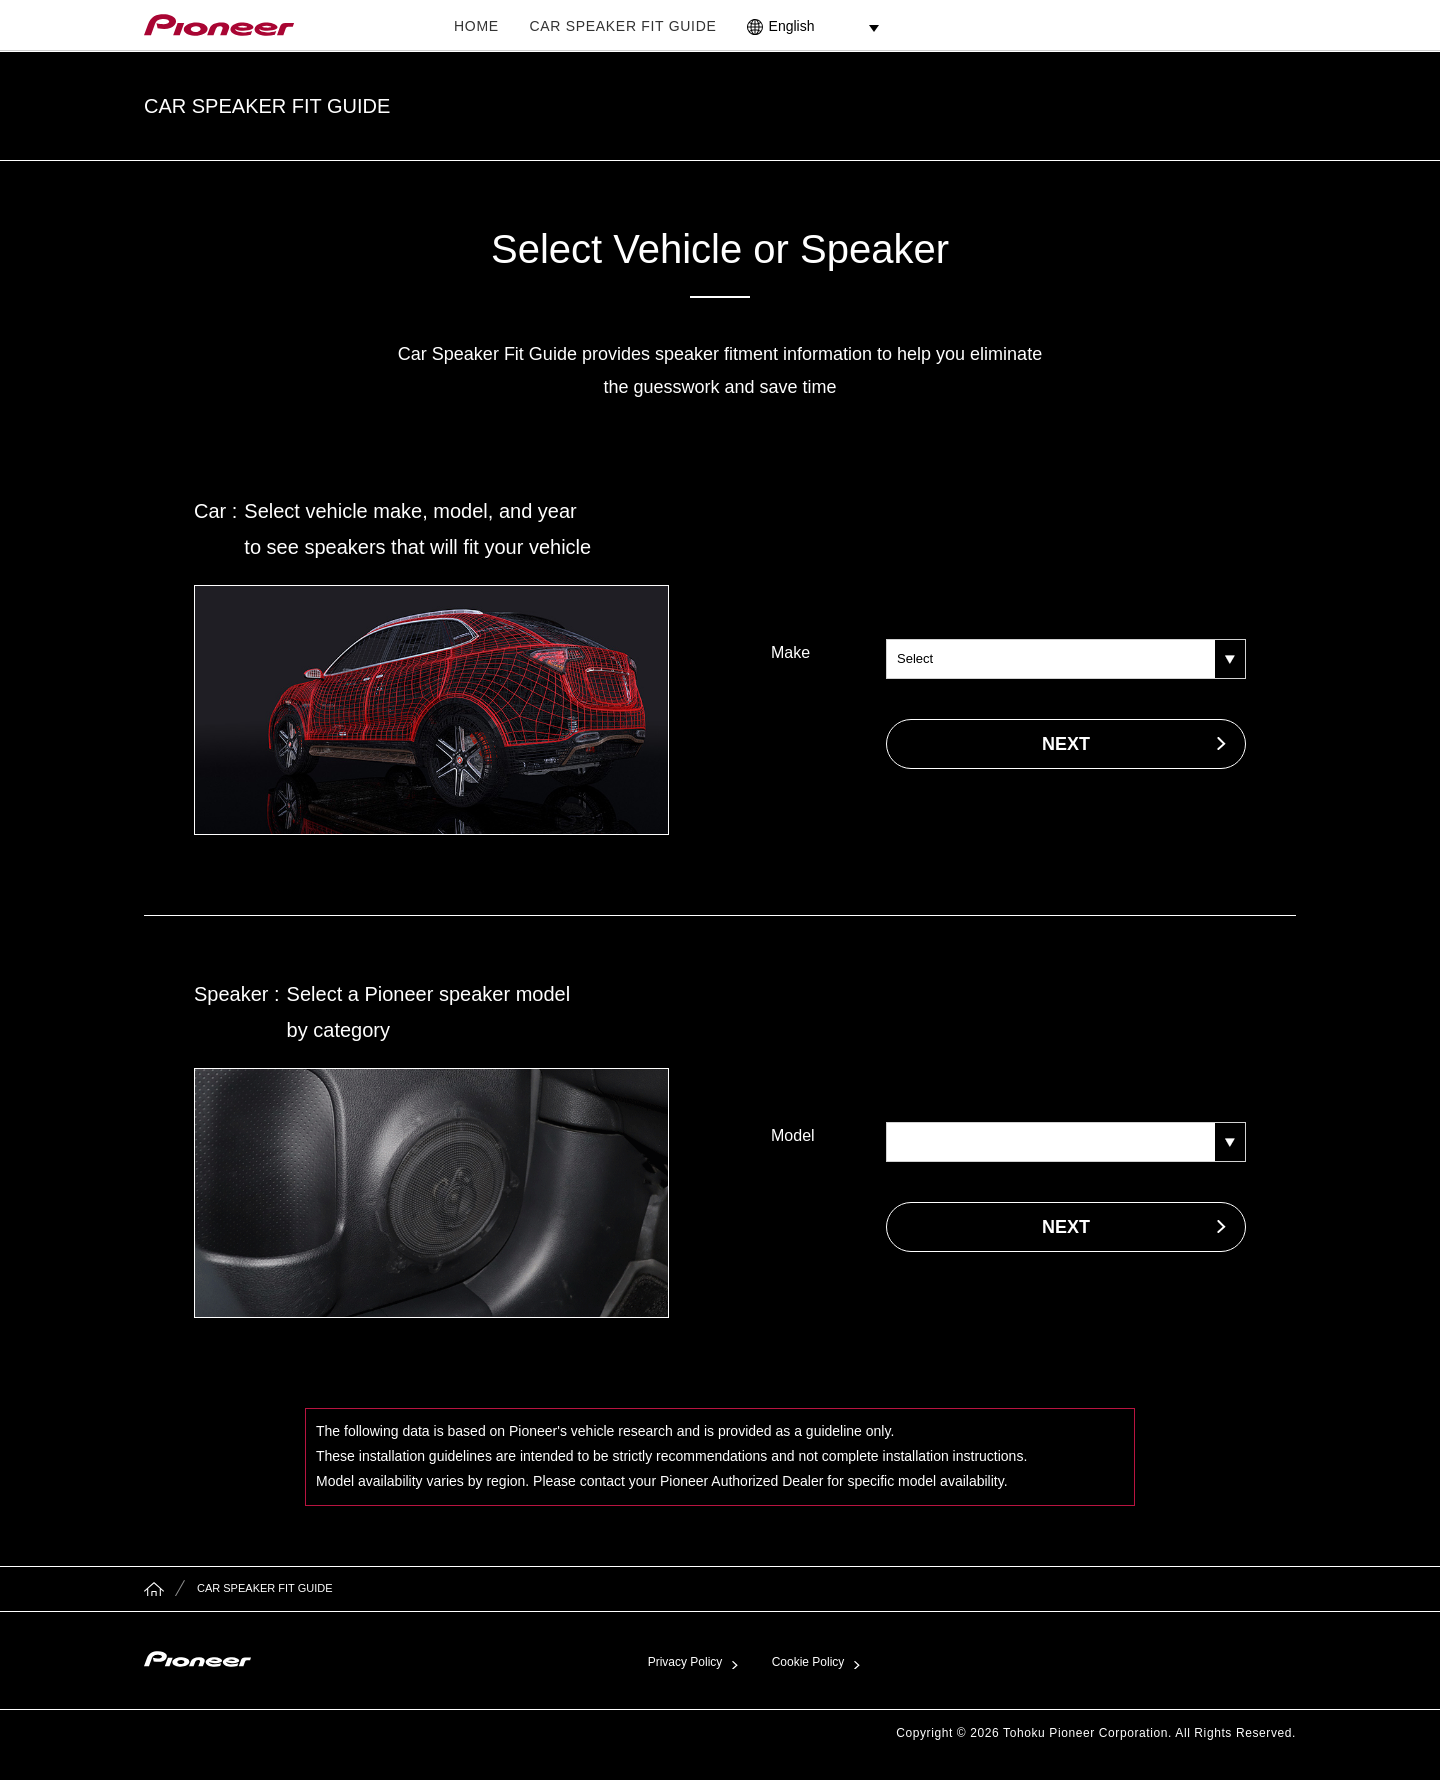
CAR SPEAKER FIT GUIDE (622, 26)
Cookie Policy (808, 1662)
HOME (476, 26)
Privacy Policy (685, 1662)
